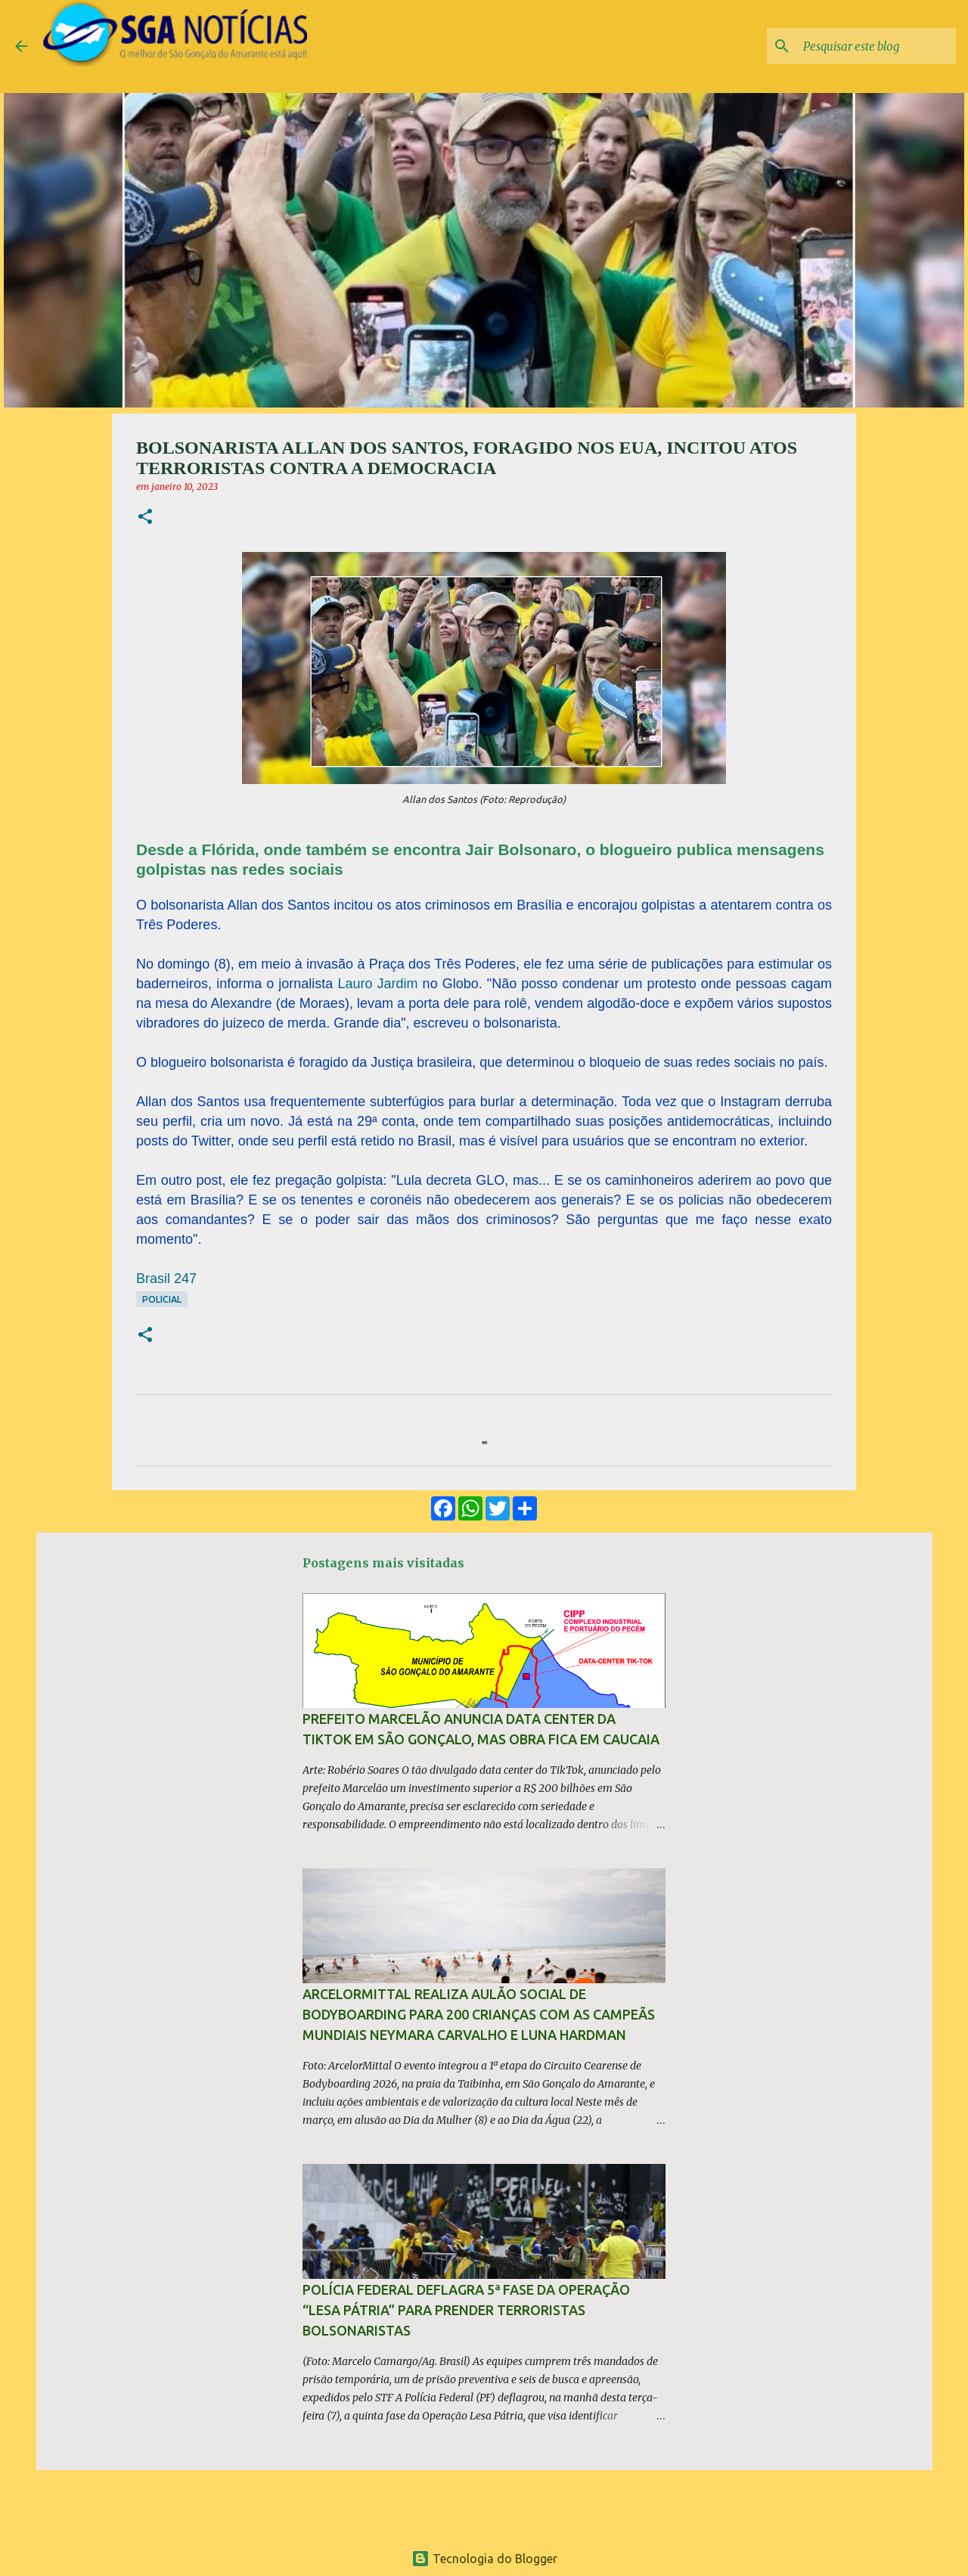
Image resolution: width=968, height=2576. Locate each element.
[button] (145, 517)
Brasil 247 (166, 1278)
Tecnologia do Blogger (484, 2558)
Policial (162, 1299)
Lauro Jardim (377, 983)
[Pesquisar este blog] (876, 46)
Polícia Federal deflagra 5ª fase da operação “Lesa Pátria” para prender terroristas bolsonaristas (466, 2310)
